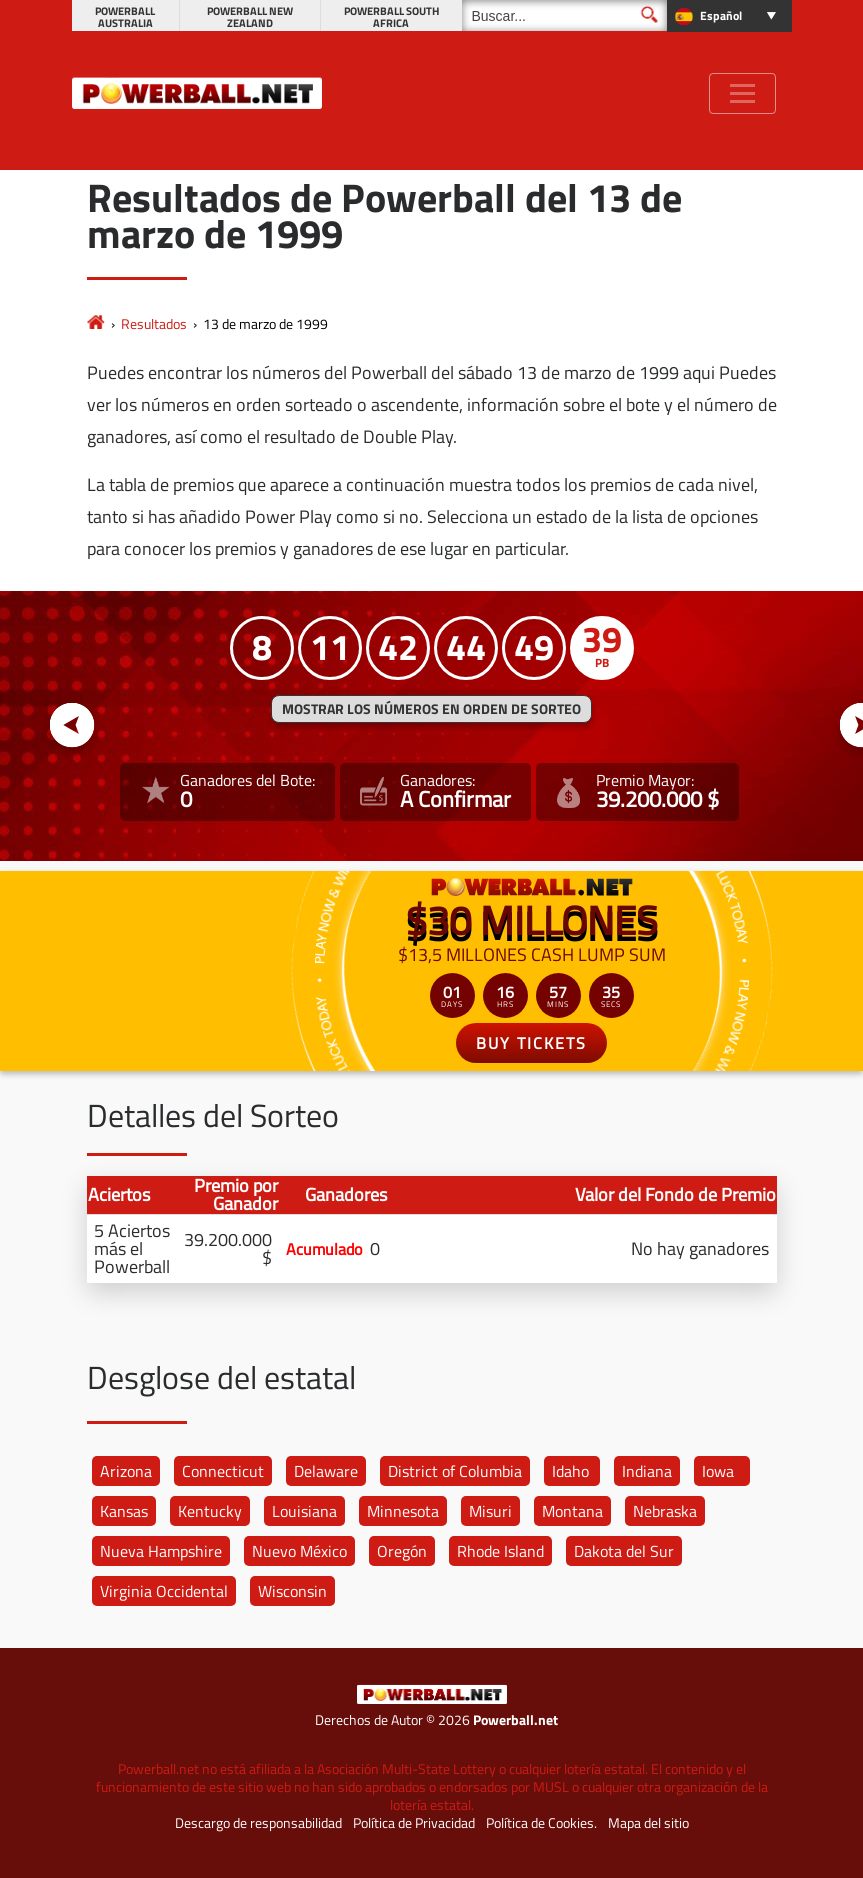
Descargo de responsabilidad (258, 1823)
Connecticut (223, 1471)
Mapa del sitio (648, 1823)
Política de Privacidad (414, 1823)
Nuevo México (299, 1551)
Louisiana (304, 1511)
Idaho (570, 1471)
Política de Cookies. (541, 1823)
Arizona (126, 1471)
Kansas (124, 1511)
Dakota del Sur (624, 1551)
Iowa (718, 1471)
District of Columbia (455, 1471)
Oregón (402, 1551)
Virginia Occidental (164, 1591)
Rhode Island (500, 1551)
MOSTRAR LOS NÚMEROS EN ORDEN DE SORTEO (431, 709)
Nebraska (665, 1511)
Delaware (326, 1471)
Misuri (490, 1511)
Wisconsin (292, 1591)
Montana (572, 1511)
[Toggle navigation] (742, 93)
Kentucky (210, 1511)
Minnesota (403, 1511)
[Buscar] (564, 15)
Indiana (647, 1471)
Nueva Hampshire (161, 1551)
